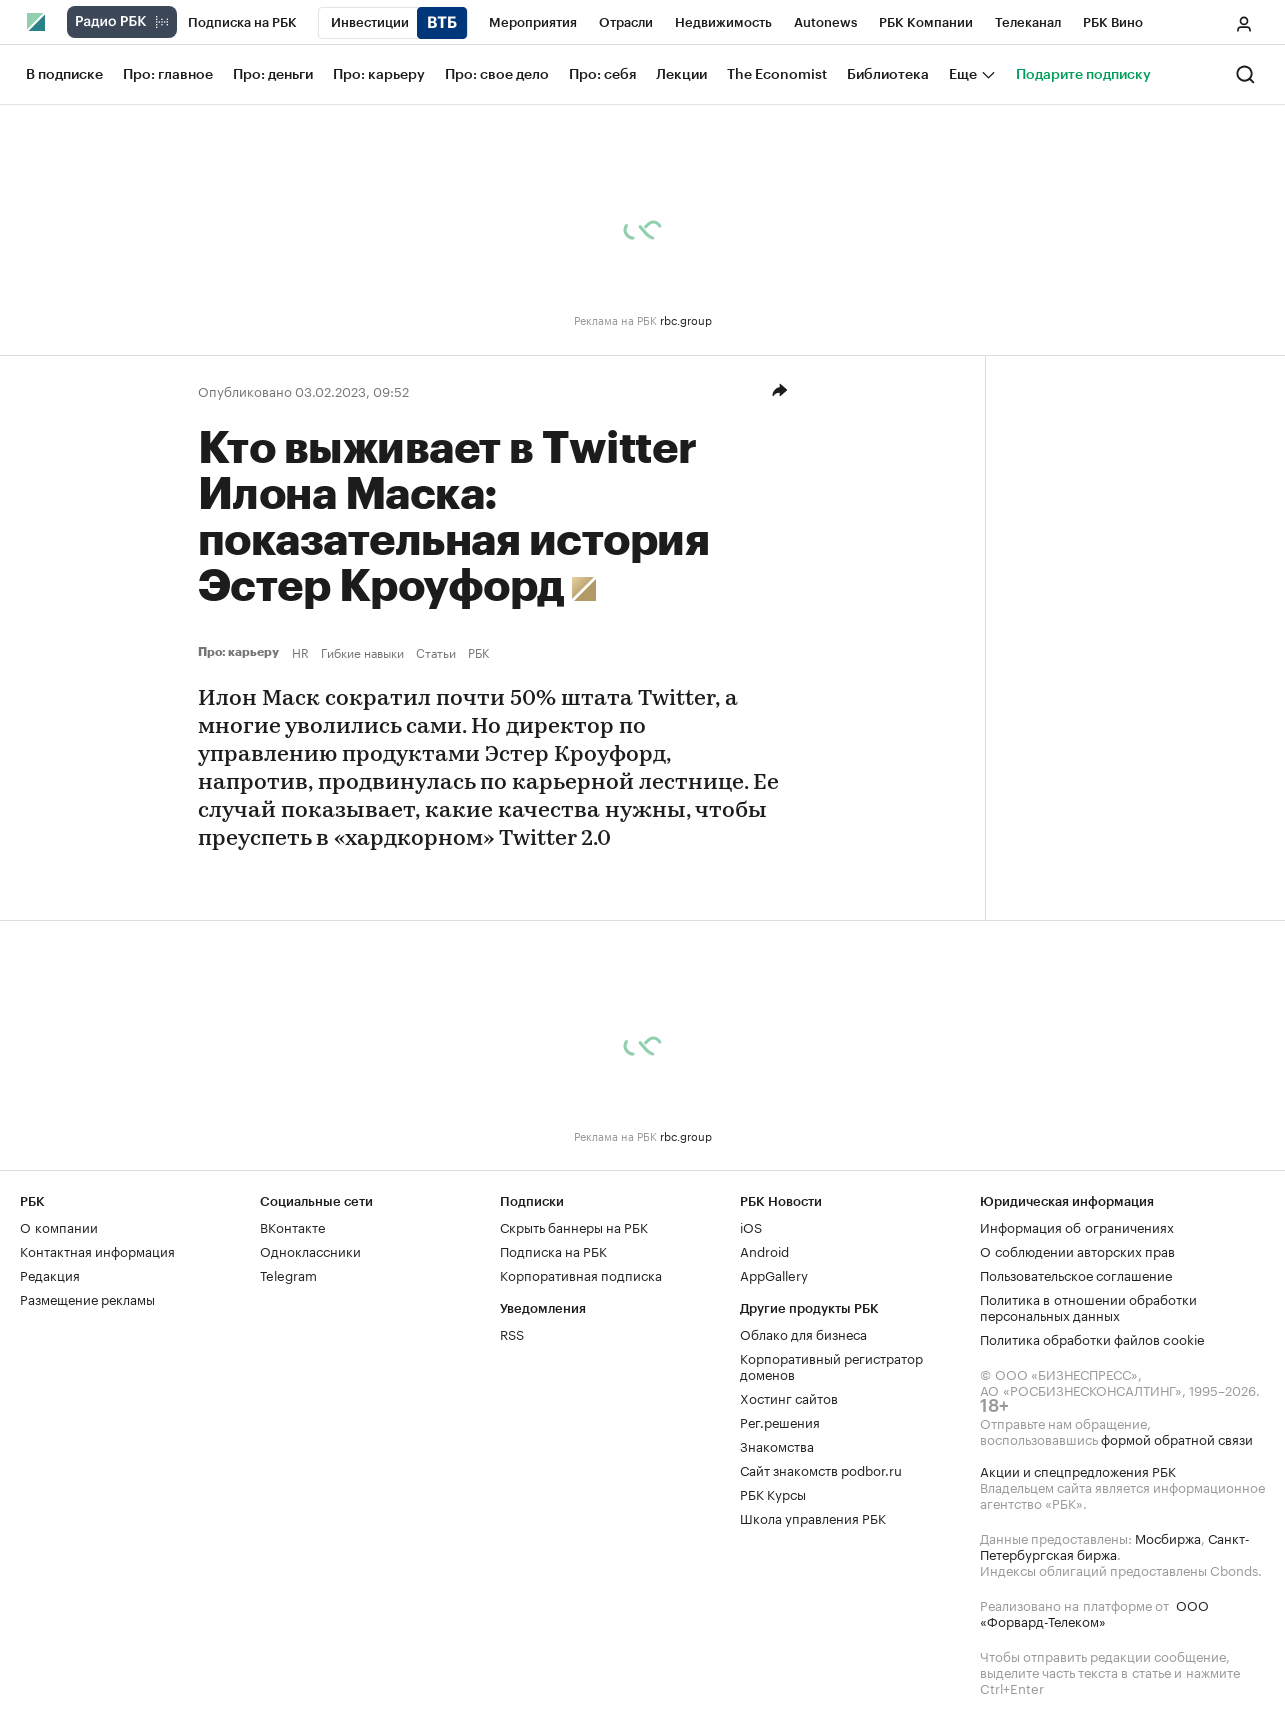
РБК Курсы (773, 1493)
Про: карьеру (241, 652)
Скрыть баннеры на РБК (574, 1226)
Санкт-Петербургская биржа (1115, 1545)
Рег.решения (780, 1421)
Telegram (288, 1274)
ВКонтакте (292, 1226)
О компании (59, 1226)
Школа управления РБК (813, 1517)
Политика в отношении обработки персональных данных (1088, 1306)
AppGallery (774, 1274)
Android (764, 1250)
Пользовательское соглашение (1076, 1274)
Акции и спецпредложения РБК (1078, 1470)
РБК (478, 652)
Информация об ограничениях (1077, 1226)
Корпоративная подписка (581, 1274)
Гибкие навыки (362, 652)
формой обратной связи (1177, 1438)
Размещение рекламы (87, 1298)
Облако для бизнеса (803, 1333)
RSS (512, 1333)
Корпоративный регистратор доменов (831, 1365)
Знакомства (777, 1445)
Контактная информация (97, 1250)
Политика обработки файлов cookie (1092, 1338)
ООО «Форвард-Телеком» (1094, 1612)
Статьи (436, 652)
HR (300, 652)
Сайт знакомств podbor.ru (821, 1469)
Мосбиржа (1168, 1537)
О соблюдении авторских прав (1077, 1250)
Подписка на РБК (553, 1250)
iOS (751, 1226)
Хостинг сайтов (789, 1397)
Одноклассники (310, 1250)
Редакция (50, 1274)
